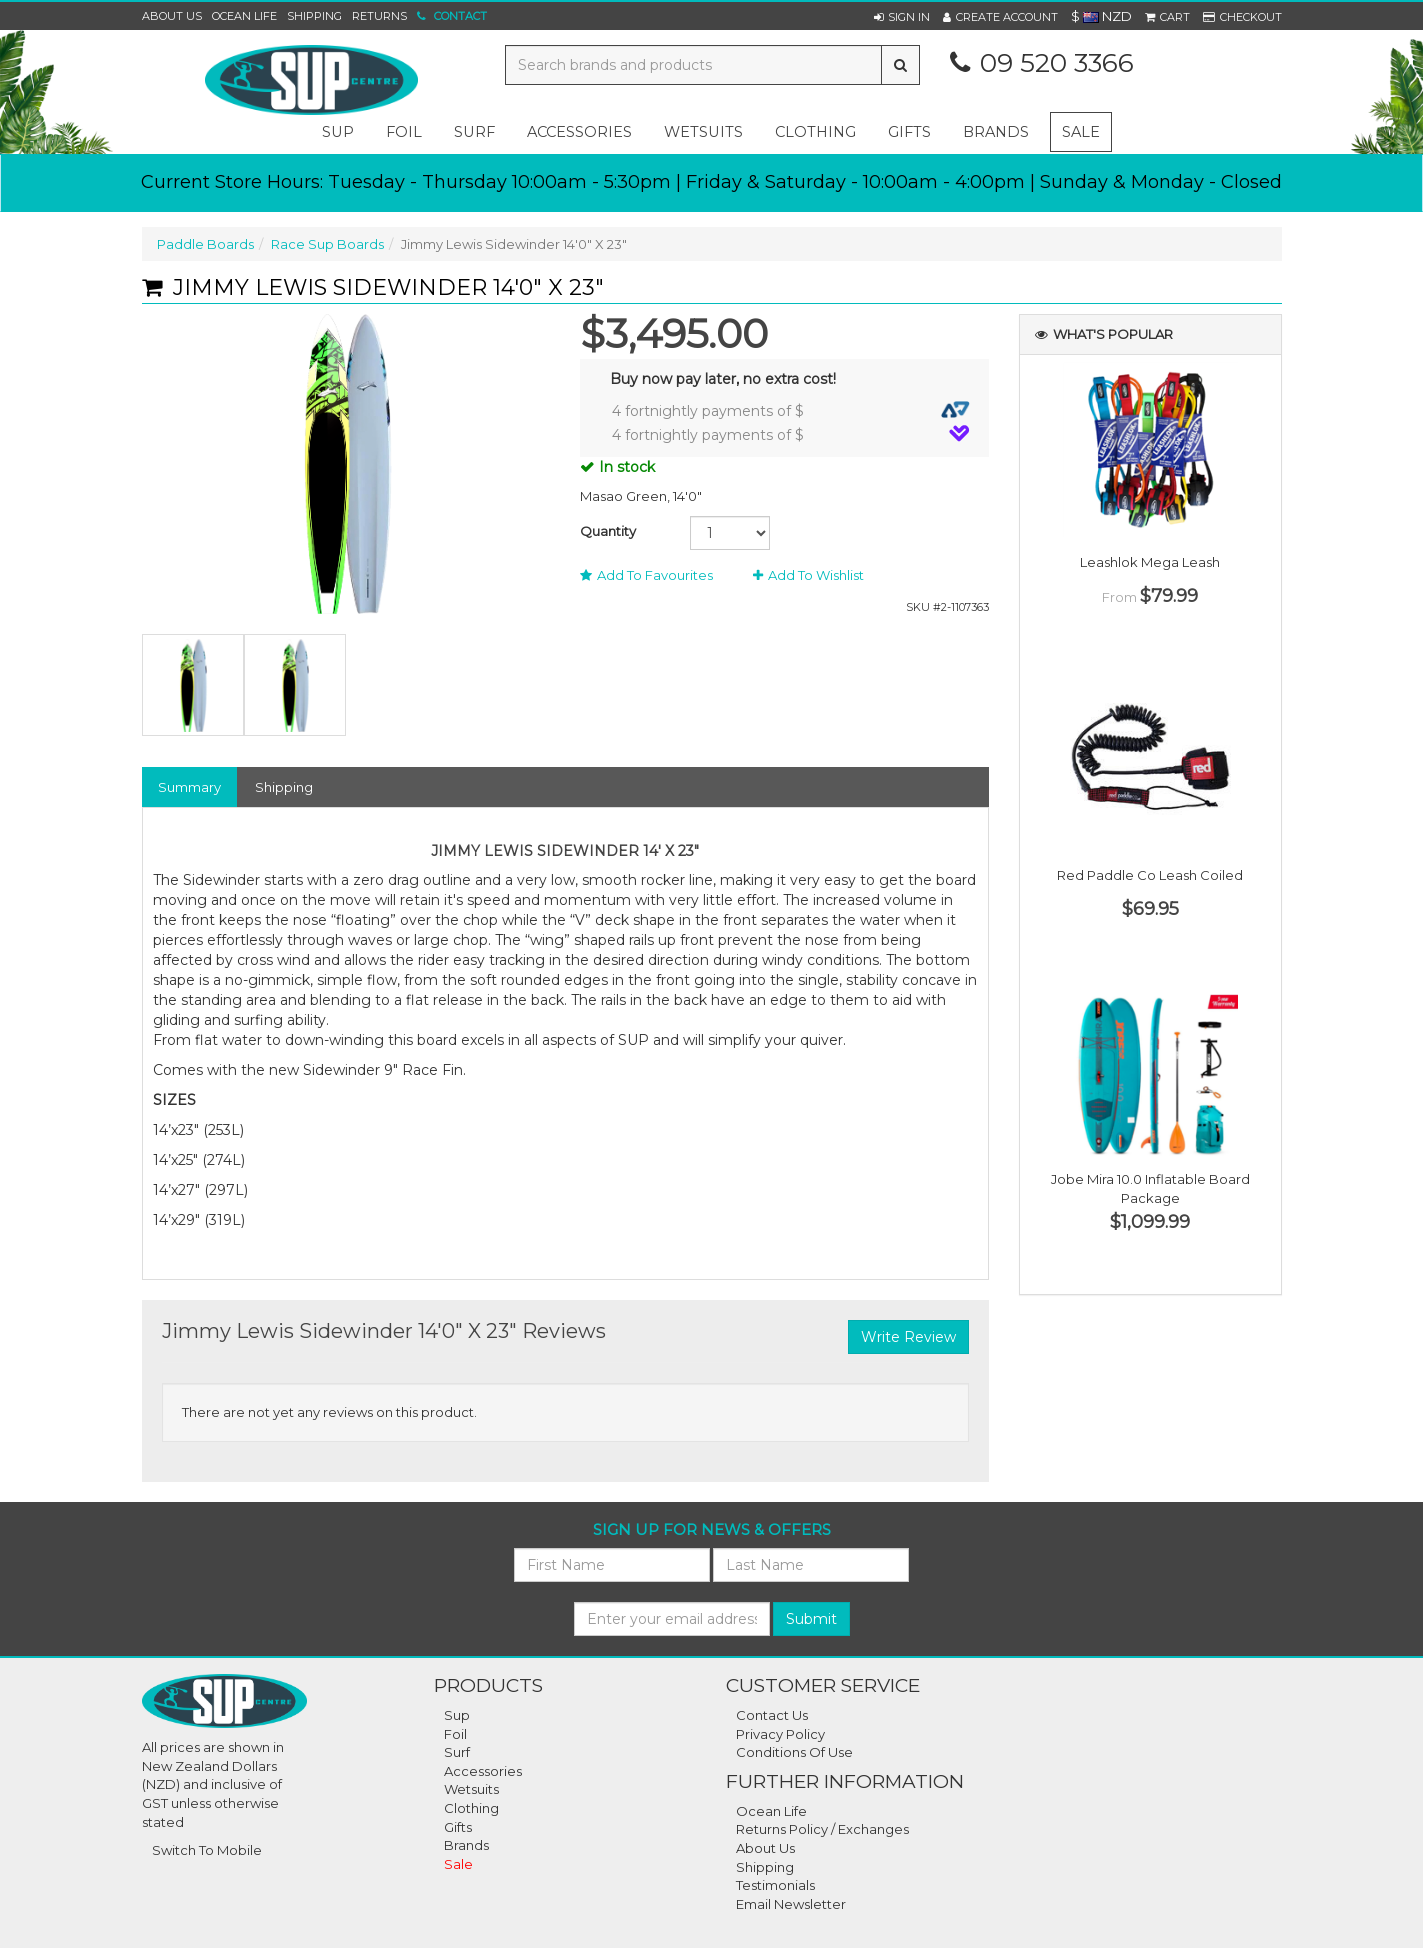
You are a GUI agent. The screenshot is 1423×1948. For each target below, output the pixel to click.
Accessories (483, 1771)
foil (404, 132)
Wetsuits (471, 1789)
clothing (815, 132)
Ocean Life (244, 16)
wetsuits (703, 132)
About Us (172, 16)
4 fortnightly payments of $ (791, 410)
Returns (379, 16)
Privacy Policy (780, 1734)
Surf (457, 1752)
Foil (455, 1734)
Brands (996, 132)
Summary (189, 787)
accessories (579, 132)
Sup (457, 1715)
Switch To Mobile (207, 1850)
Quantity (608, 531)
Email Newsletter (791, 1904)
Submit (811, 1619)
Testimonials (775, 1885)
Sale (1081, 132)
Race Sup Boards (327, 244)
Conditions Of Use (794, 1752)
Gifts (458, 1827)
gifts (909, 132)
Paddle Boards (205, 244)
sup (338, 132)
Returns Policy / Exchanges (822, 1829)
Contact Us (772, 1715)
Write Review (908, 1337)
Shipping (314, 16)
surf (474, 132)
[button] (902, 17)
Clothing (471, 1808)
